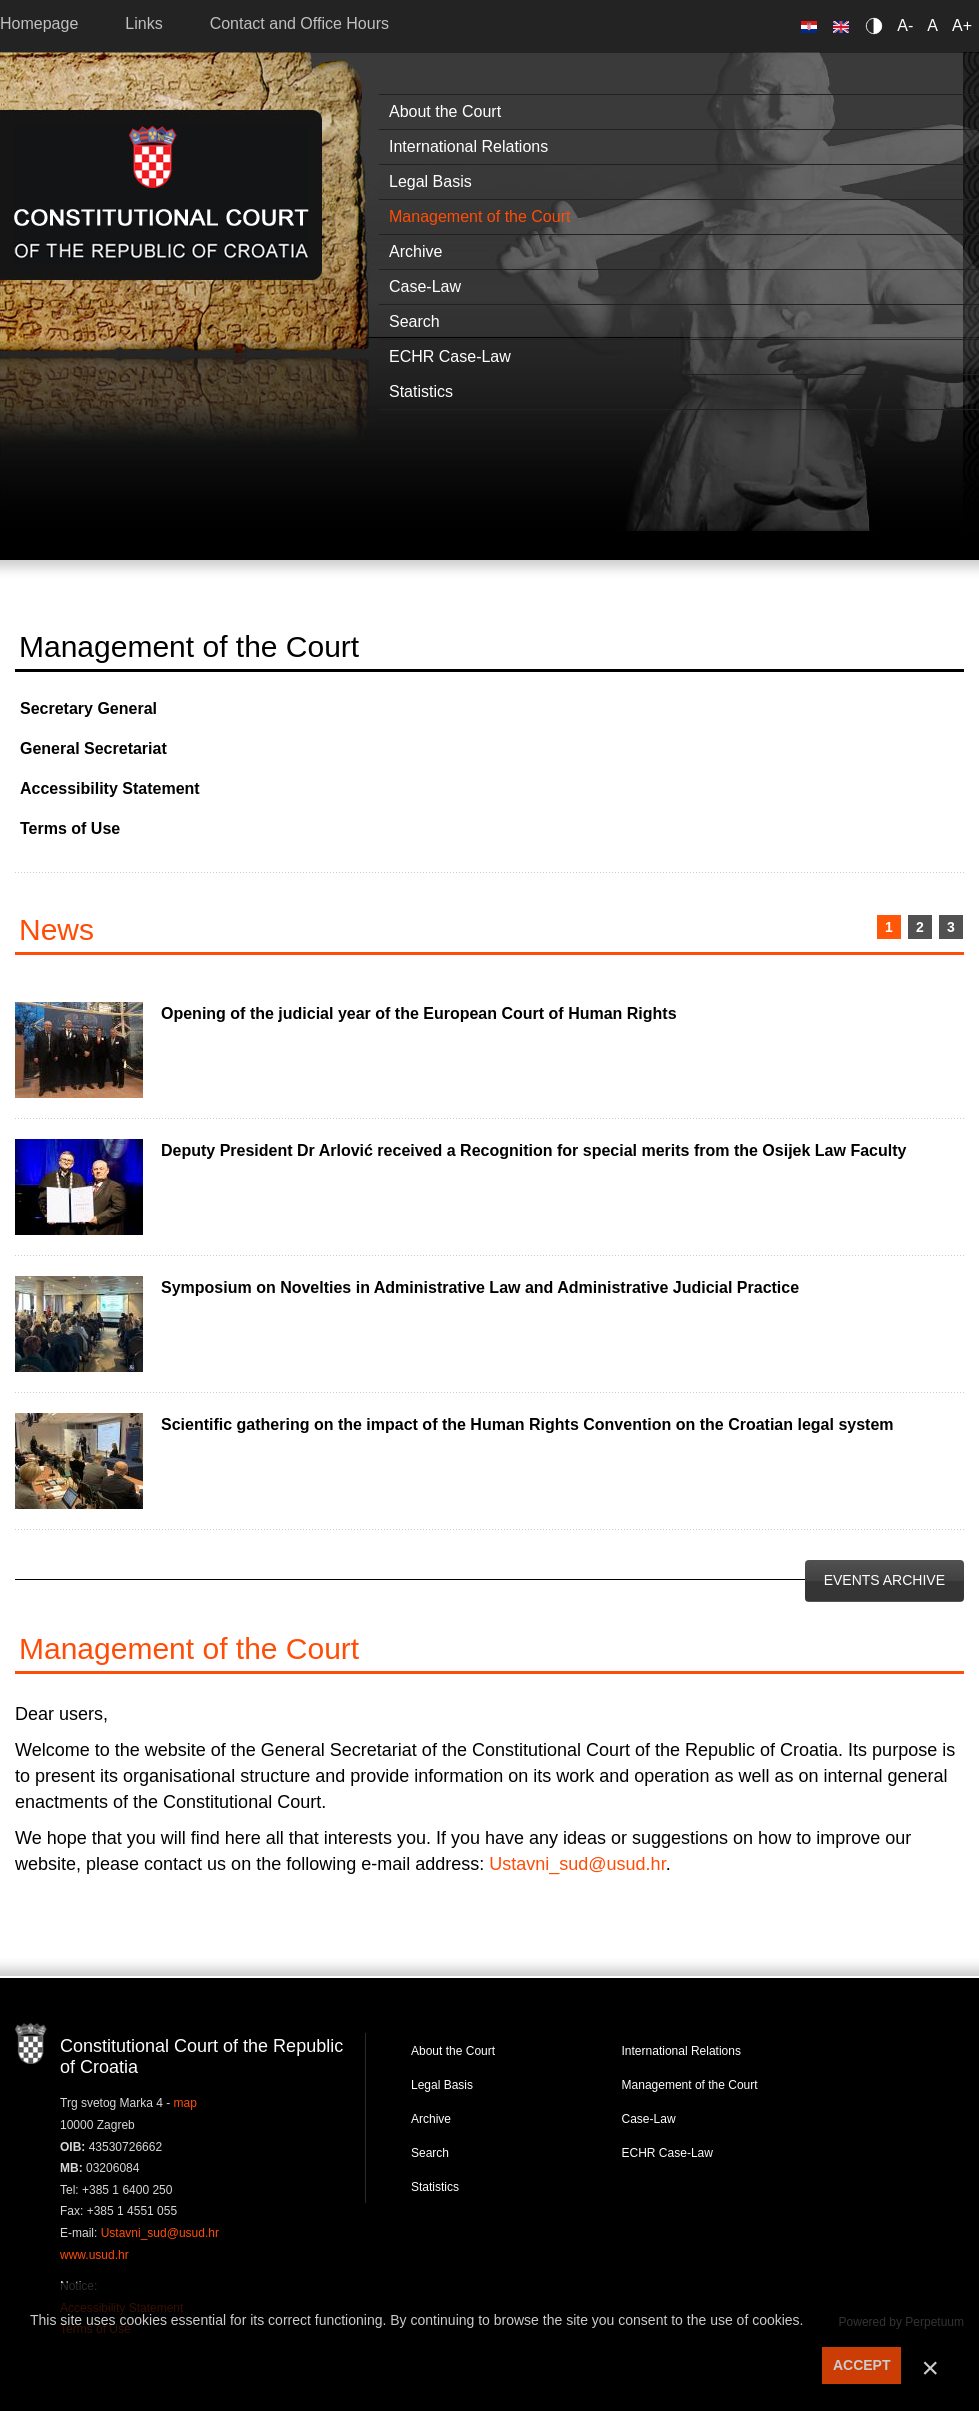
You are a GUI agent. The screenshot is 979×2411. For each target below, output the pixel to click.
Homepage (39, 23)
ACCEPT (862, 2365)
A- (905, 25)
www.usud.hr (94, 2255)
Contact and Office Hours (299, 23)
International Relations (681, 2051)
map (185, 2103)
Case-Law (649, 2119)
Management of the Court (690, 2085)
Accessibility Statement (110, 788)
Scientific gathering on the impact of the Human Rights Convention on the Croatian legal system (527, 1424)
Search (430, 2153)
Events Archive (884, 1580)
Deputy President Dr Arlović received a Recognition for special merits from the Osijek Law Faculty (533, 1150)
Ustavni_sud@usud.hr (577, 1864)
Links (143, 23)
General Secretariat (93, 748)
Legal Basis (442, 2085)
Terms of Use (70, 828)
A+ (962, 25)
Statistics (435, 2187)
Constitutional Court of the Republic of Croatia (161, 194)
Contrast (877, 25)
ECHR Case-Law (667, 2153)
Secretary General (88, 708)
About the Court (453, 2051)
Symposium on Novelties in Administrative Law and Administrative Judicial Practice (480, 1287)
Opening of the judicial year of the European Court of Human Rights (419, 1013)
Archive (431, 2119)
